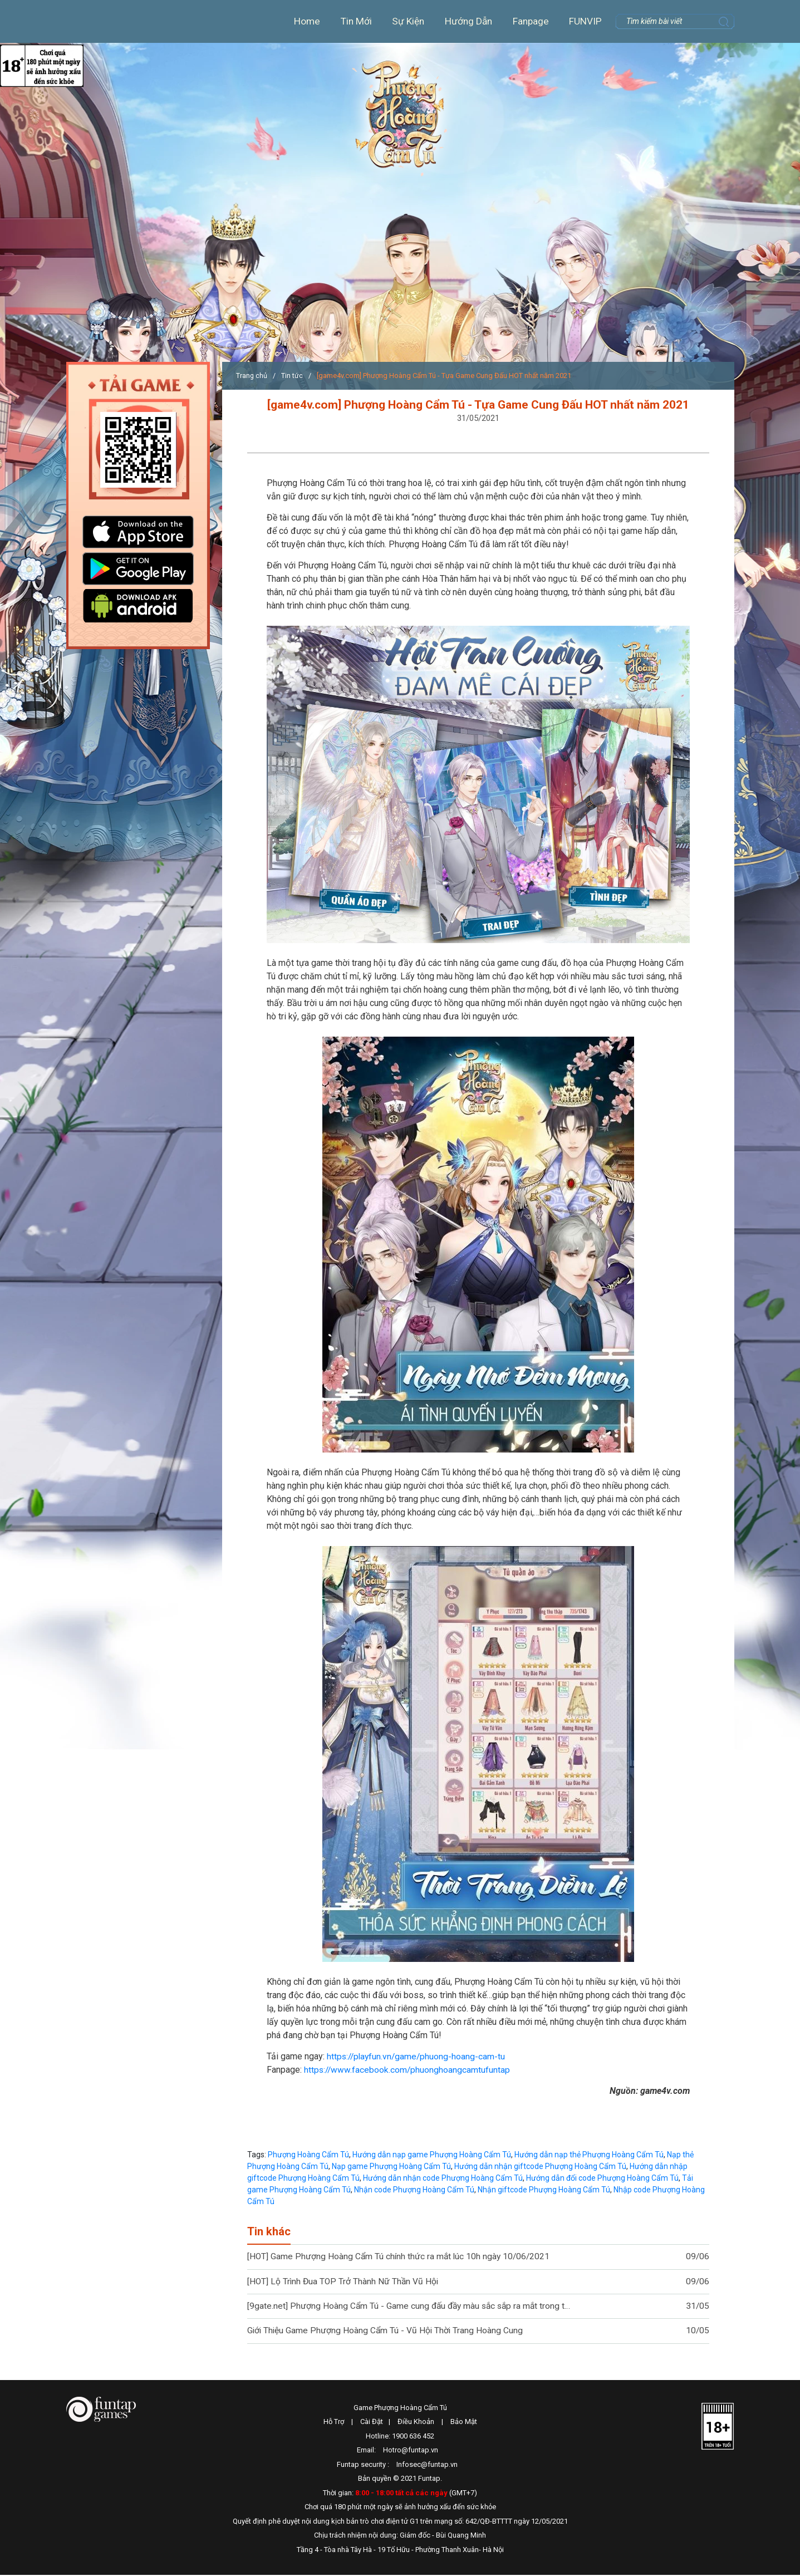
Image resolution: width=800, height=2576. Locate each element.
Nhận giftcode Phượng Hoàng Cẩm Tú (544, 2189)
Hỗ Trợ (333, 2422)
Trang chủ (252, 375)
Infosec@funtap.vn (427, 2465)
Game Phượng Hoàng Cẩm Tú (400, 2409)
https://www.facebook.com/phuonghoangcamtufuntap (408, 2069)
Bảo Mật (463, 2422)
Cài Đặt (371, 2422)
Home (301, 21)
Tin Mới (351, 21)
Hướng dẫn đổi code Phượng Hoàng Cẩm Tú (602, 2177)
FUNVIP (585, 21)
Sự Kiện (404, 21)
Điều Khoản (415, 2422)
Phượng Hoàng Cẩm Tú (400, 124)
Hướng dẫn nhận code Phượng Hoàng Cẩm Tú (443, 2177)
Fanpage (529, 21)
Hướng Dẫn (466, 21)
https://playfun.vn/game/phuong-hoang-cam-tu (418, 2056)
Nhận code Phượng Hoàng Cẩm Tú (414, 2189)
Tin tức (292, 375)
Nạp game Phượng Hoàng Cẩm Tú (391, 2166)
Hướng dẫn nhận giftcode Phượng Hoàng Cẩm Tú (540, 2166)
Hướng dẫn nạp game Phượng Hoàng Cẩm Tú (431, 2154)
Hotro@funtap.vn (410, 2451)
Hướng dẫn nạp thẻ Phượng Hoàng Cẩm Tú (589, 2154)
